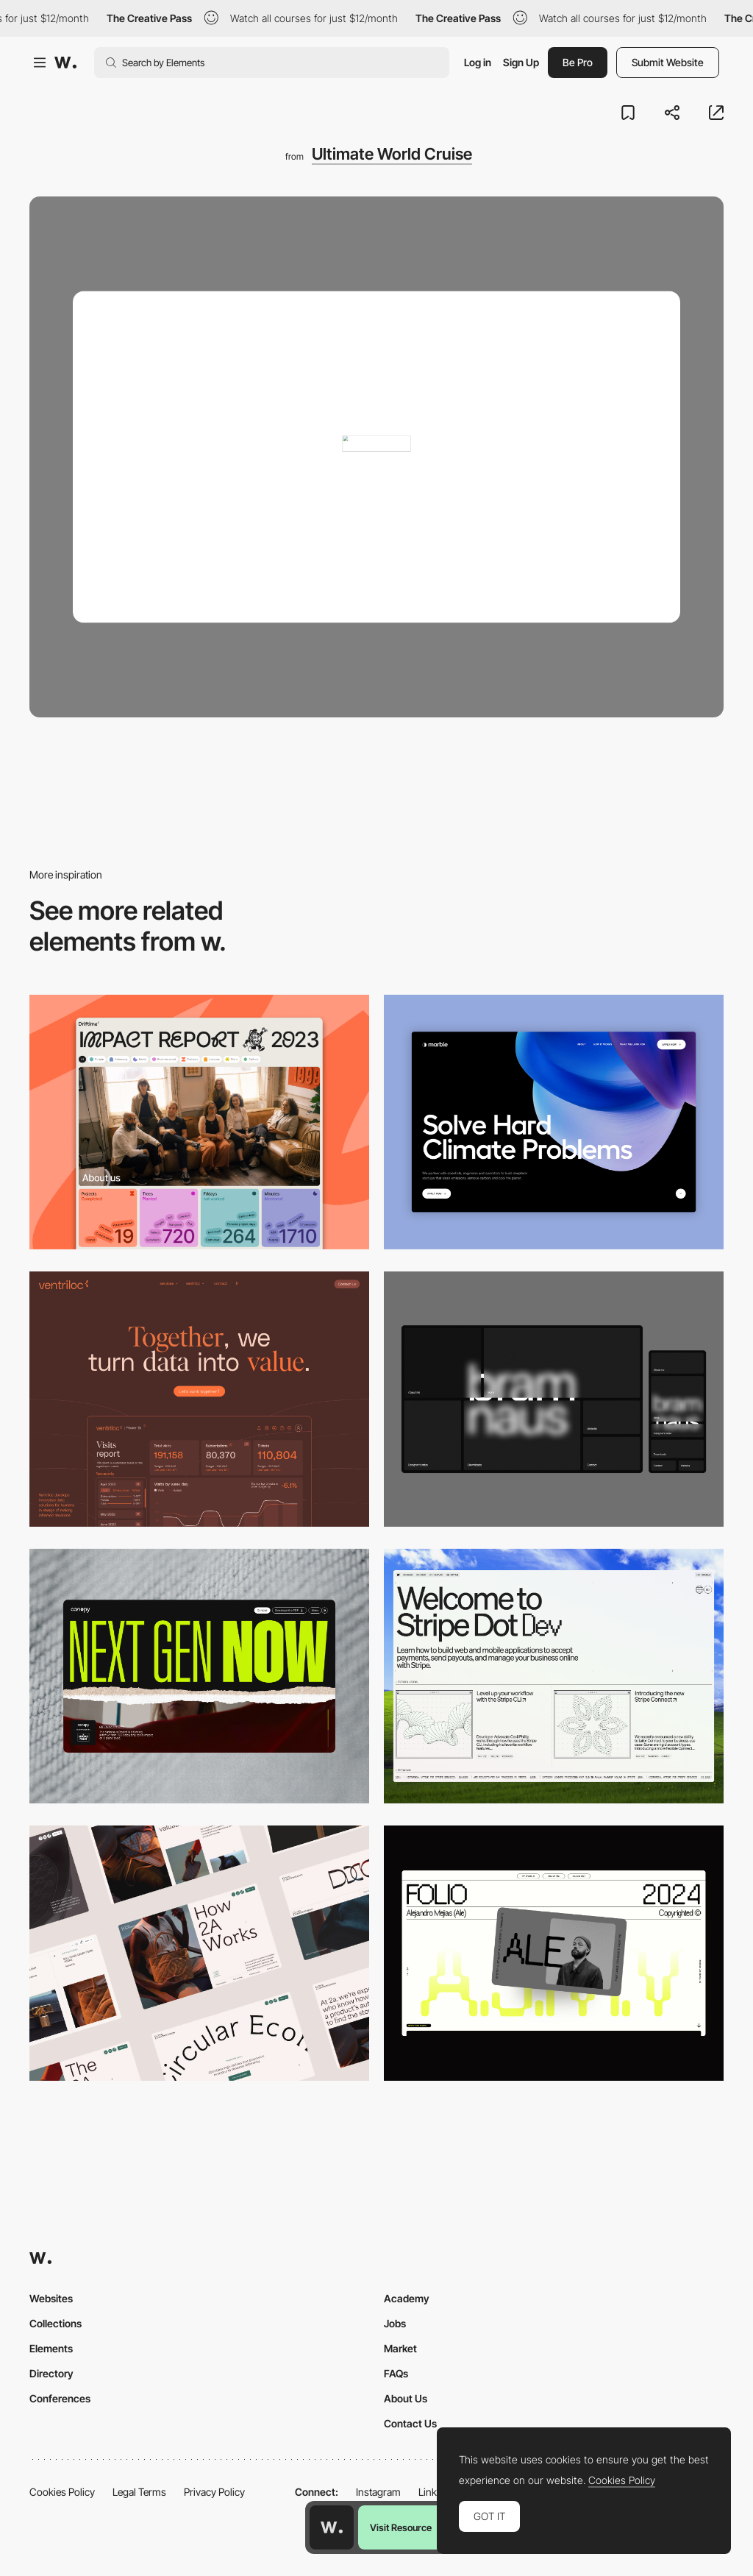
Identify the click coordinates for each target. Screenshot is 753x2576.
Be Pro (578, 62)
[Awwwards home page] (332, 2527)
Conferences (59, 2398)
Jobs (395, 2323)
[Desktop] (199, 1122)
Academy (406, 2298)
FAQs (396, 2373)
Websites (51, 2298)
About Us (405, 2398)
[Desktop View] (554, 1122)
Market (400, 2348)
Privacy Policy (214, 2491)
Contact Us (410, 2423)
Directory (51, 2373)
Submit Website (668, 62)
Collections (55, 2323)
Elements (51, 2348)
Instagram (378, 2491)
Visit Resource (401, 2527)
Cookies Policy (62, 2491)
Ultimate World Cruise (392, 154)
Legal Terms (139, 2491)
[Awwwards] (65, 62)
